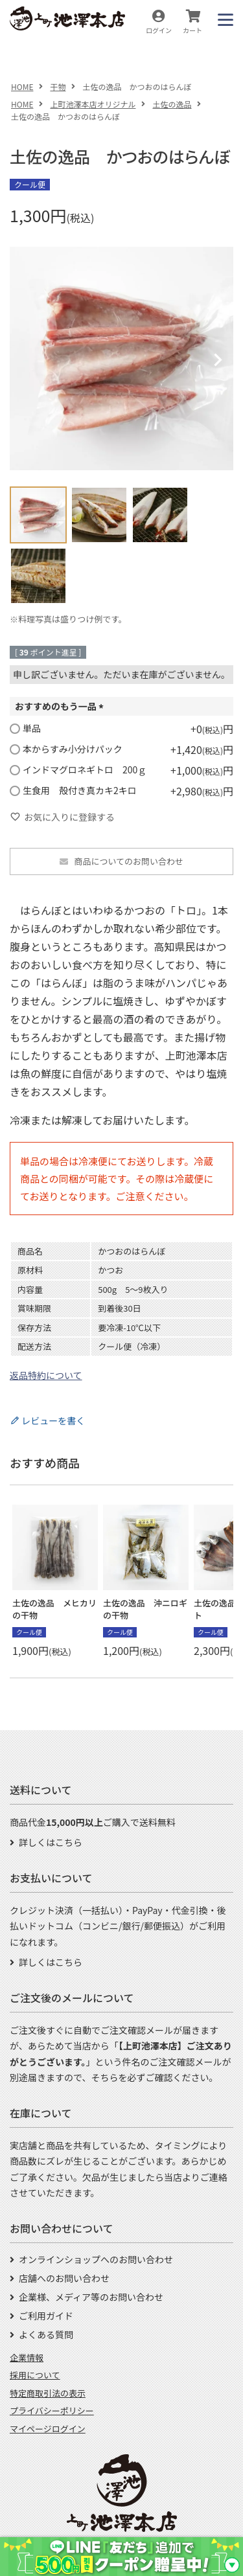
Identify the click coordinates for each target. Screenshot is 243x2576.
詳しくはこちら (50, 1842)
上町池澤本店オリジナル (92, 103)
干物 (57, 86)
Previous (25, 360)
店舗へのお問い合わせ (64, 2278)
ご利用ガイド (46, 2315)
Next (218, 360)
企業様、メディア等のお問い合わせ (91, 2296)
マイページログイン (48, 2428)
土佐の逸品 (171, 103)
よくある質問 (46, 2334)
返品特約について (46, 1375)
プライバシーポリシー (52, 2410)
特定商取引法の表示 (48, 2393)
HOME (22, 86)
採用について (35, 2375)
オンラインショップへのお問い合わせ (96, 2259)
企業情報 (26, 2357)
